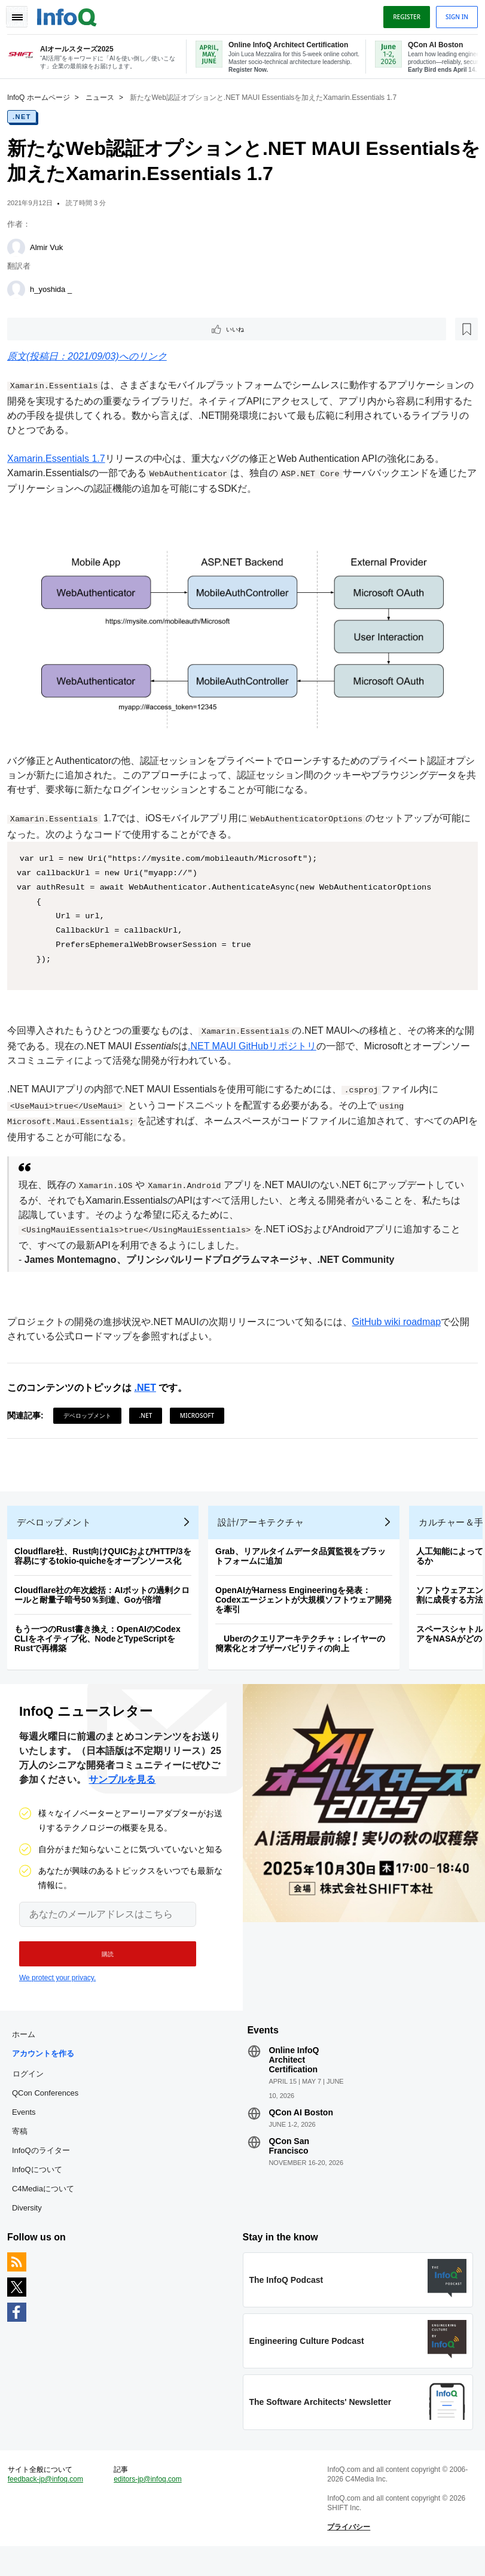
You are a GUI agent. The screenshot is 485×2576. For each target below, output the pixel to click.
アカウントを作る (48, 2069)
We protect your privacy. (57, 1989)
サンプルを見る (122, 1791)
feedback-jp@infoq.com (50, 2505)
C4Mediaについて (48, 2204)
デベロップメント (92, 1412)
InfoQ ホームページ (43, 96)
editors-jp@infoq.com (151, 2505)
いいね (45, 329)
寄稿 (24, 2147)
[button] (100, 1965)
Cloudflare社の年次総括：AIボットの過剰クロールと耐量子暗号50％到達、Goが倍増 (106, 1601)
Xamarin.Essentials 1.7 (61, 460)
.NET (26, 115)
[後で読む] (86, 329)
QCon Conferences (50, 2109)
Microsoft (202, 1412)
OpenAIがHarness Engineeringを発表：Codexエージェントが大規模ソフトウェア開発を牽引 (308, 1606)
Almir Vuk (51, 246)
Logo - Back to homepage (72, 13)
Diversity (32, 2223)
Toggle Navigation (22, 14)
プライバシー (347, 2552)
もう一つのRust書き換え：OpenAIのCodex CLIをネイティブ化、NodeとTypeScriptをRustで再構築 (102, 1645)
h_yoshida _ (56, 288)
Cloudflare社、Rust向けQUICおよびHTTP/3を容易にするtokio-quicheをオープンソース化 (107, 1562)
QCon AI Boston (301, 2128)
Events (29, 2128)
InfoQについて (42, 2185)
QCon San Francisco (289, 2162)
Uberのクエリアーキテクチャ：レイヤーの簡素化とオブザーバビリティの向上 (305, 1650)
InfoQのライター (46, 2166)
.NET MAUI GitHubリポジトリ (266, 1043)
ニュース (104, 96)
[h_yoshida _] (21, 288)
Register (402, 14)
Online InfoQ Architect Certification (294, 2076)
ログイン (32, 2089)
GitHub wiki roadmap (401, 1319)
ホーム (28, 2050)
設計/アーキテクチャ (265, 1529)
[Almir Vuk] (21, 246)
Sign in (452, 14)
